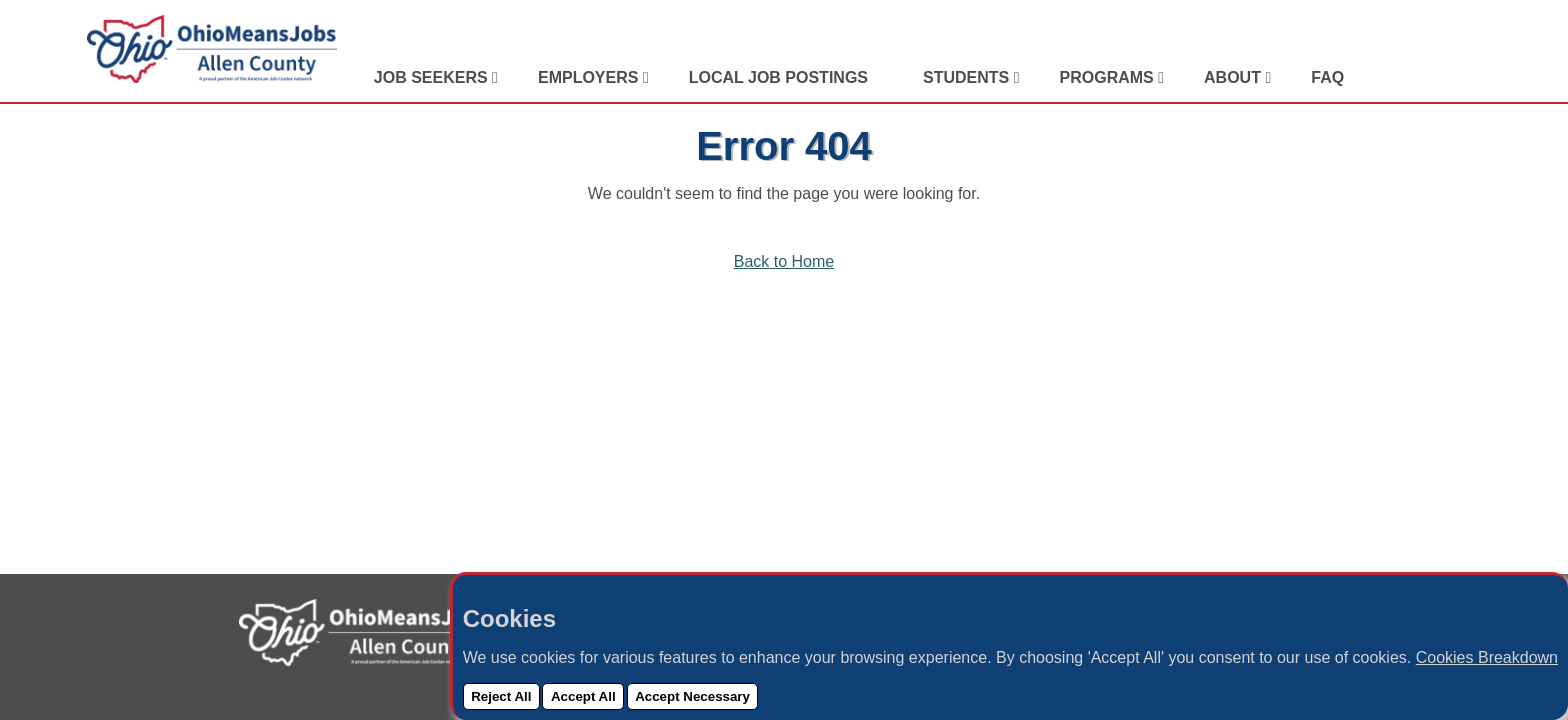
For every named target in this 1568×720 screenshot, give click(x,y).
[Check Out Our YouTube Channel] (1466, 78)
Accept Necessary (692, 696)
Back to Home (784, 261)
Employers (590, 77)
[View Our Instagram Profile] (1441, 78)
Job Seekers (433, 77)
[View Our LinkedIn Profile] (1391, 78)
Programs (1109, 77)
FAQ (1327, 77)
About (1234, 77)
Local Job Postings (778, 77)
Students (968, 77)
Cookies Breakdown (1487, 657)
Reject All (501, 696)
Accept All (583, 696)
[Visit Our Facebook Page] (1416, 78)
